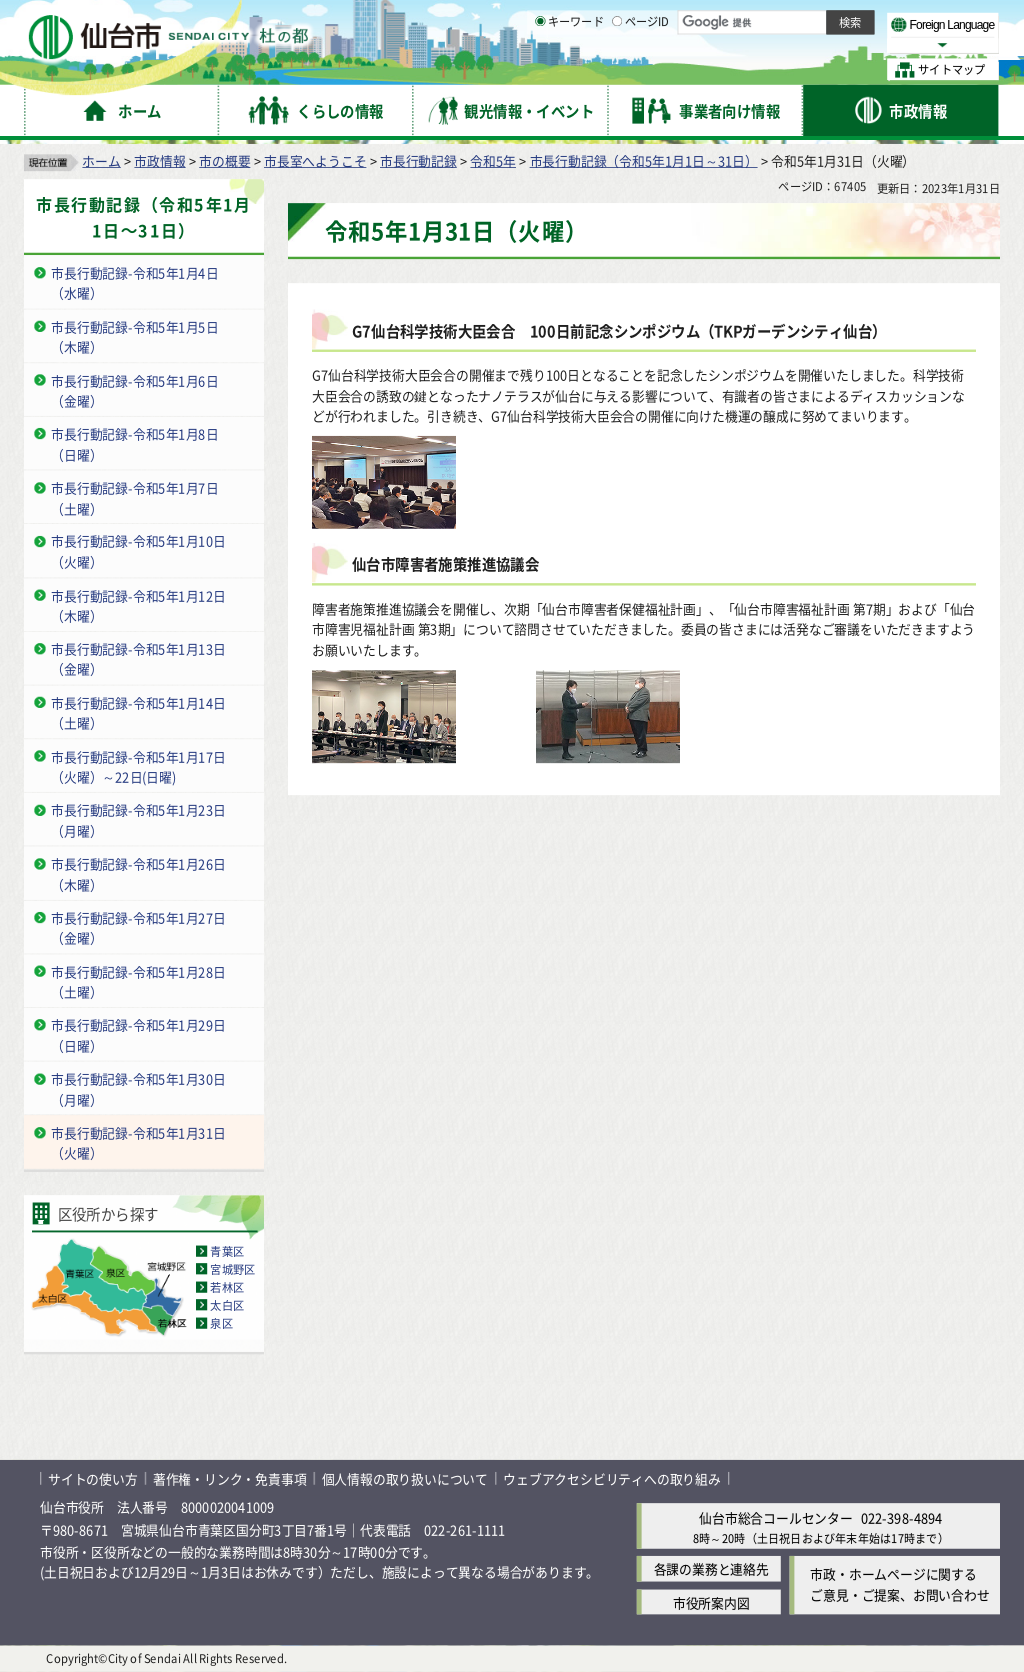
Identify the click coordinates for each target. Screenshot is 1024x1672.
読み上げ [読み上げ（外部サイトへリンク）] (657, 20)
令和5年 (493, 160)
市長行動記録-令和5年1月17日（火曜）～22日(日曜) (138, 766)
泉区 (221, 1323)
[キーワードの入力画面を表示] (540, 69)
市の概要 (224, 160)
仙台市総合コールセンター (776, 1517)
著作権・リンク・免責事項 (230, 1478)
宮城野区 (232, 1269)
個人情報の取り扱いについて (405, 1478)
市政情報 (159, 160)
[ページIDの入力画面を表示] (617, 69)
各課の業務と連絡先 (711, 1569)
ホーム (101, 160)
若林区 (227, 1287)
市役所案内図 (711, 1602)
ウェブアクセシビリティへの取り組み (612, 1478)
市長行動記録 (418, 160)
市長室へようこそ (315, 160)
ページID (641, 70)
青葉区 (227, 1251)
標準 (799, 21)
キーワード (569, 70)
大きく (770, 44)
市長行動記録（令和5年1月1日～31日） (644, 160)
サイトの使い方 (93, 1478)
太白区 (227, 1305)
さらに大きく (834, 44)
